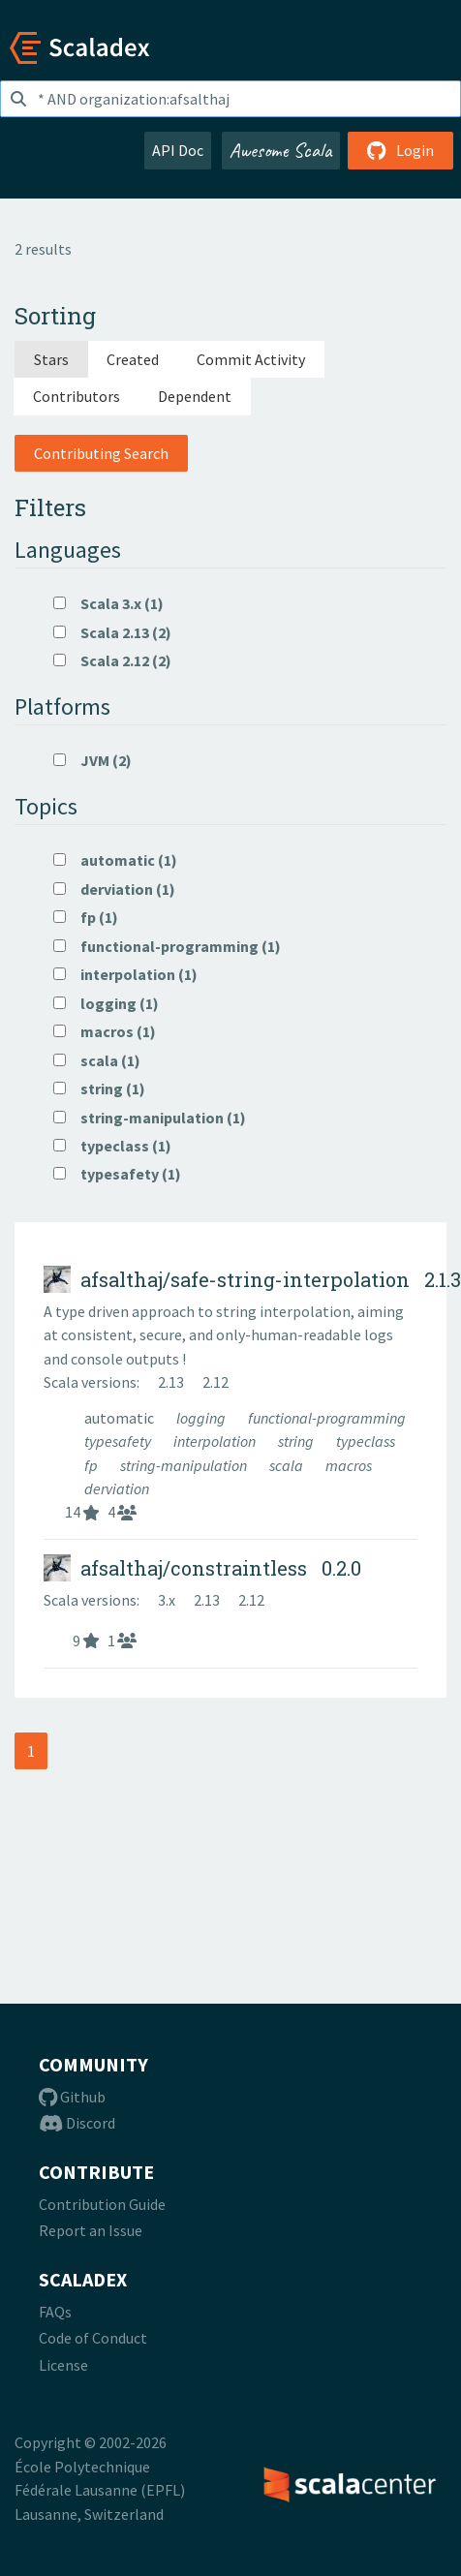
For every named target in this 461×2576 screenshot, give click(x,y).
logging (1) (106, 1003)
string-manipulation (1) (149, 1117)
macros (348, 1465)
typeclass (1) (112, 1145)
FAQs (55, 2311)
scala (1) (96, 1060)
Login (400, 150)
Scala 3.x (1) (108, 603)
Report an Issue (90, 2230)
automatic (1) (115, 860)
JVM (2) (92, 760)
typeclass (365, 1441)
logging (202, 1417)
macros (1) (104, 1031)
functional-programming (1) (167, 946)
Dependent (194, 396)
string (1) (99, 1088)
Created (133, 359)
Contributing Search (101, 453)
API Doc (177, 150)
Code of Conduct (93, 2337)
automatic (120, 1417)
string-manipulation (185, 1465)
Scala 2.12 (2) (112, 660)
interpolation (216, 1441)
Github (72, 2096)
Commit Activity (251, 359)
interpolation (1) (125, 974)
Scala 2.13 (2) (112, 632)
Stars (51, 359)
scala (287, 1465)
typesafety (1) (117, 1173)
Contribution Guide (102, 2204)
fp (92, 1465)
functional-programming (327, 1417)
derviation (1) (114, 889)
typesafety (119, 1441)
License (63, 2365)
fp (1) (85, 917)
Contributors (76, 396)
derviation (116, 1488)
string (297, 1441)
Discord (77, 2122)
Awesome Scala (281, 150)
